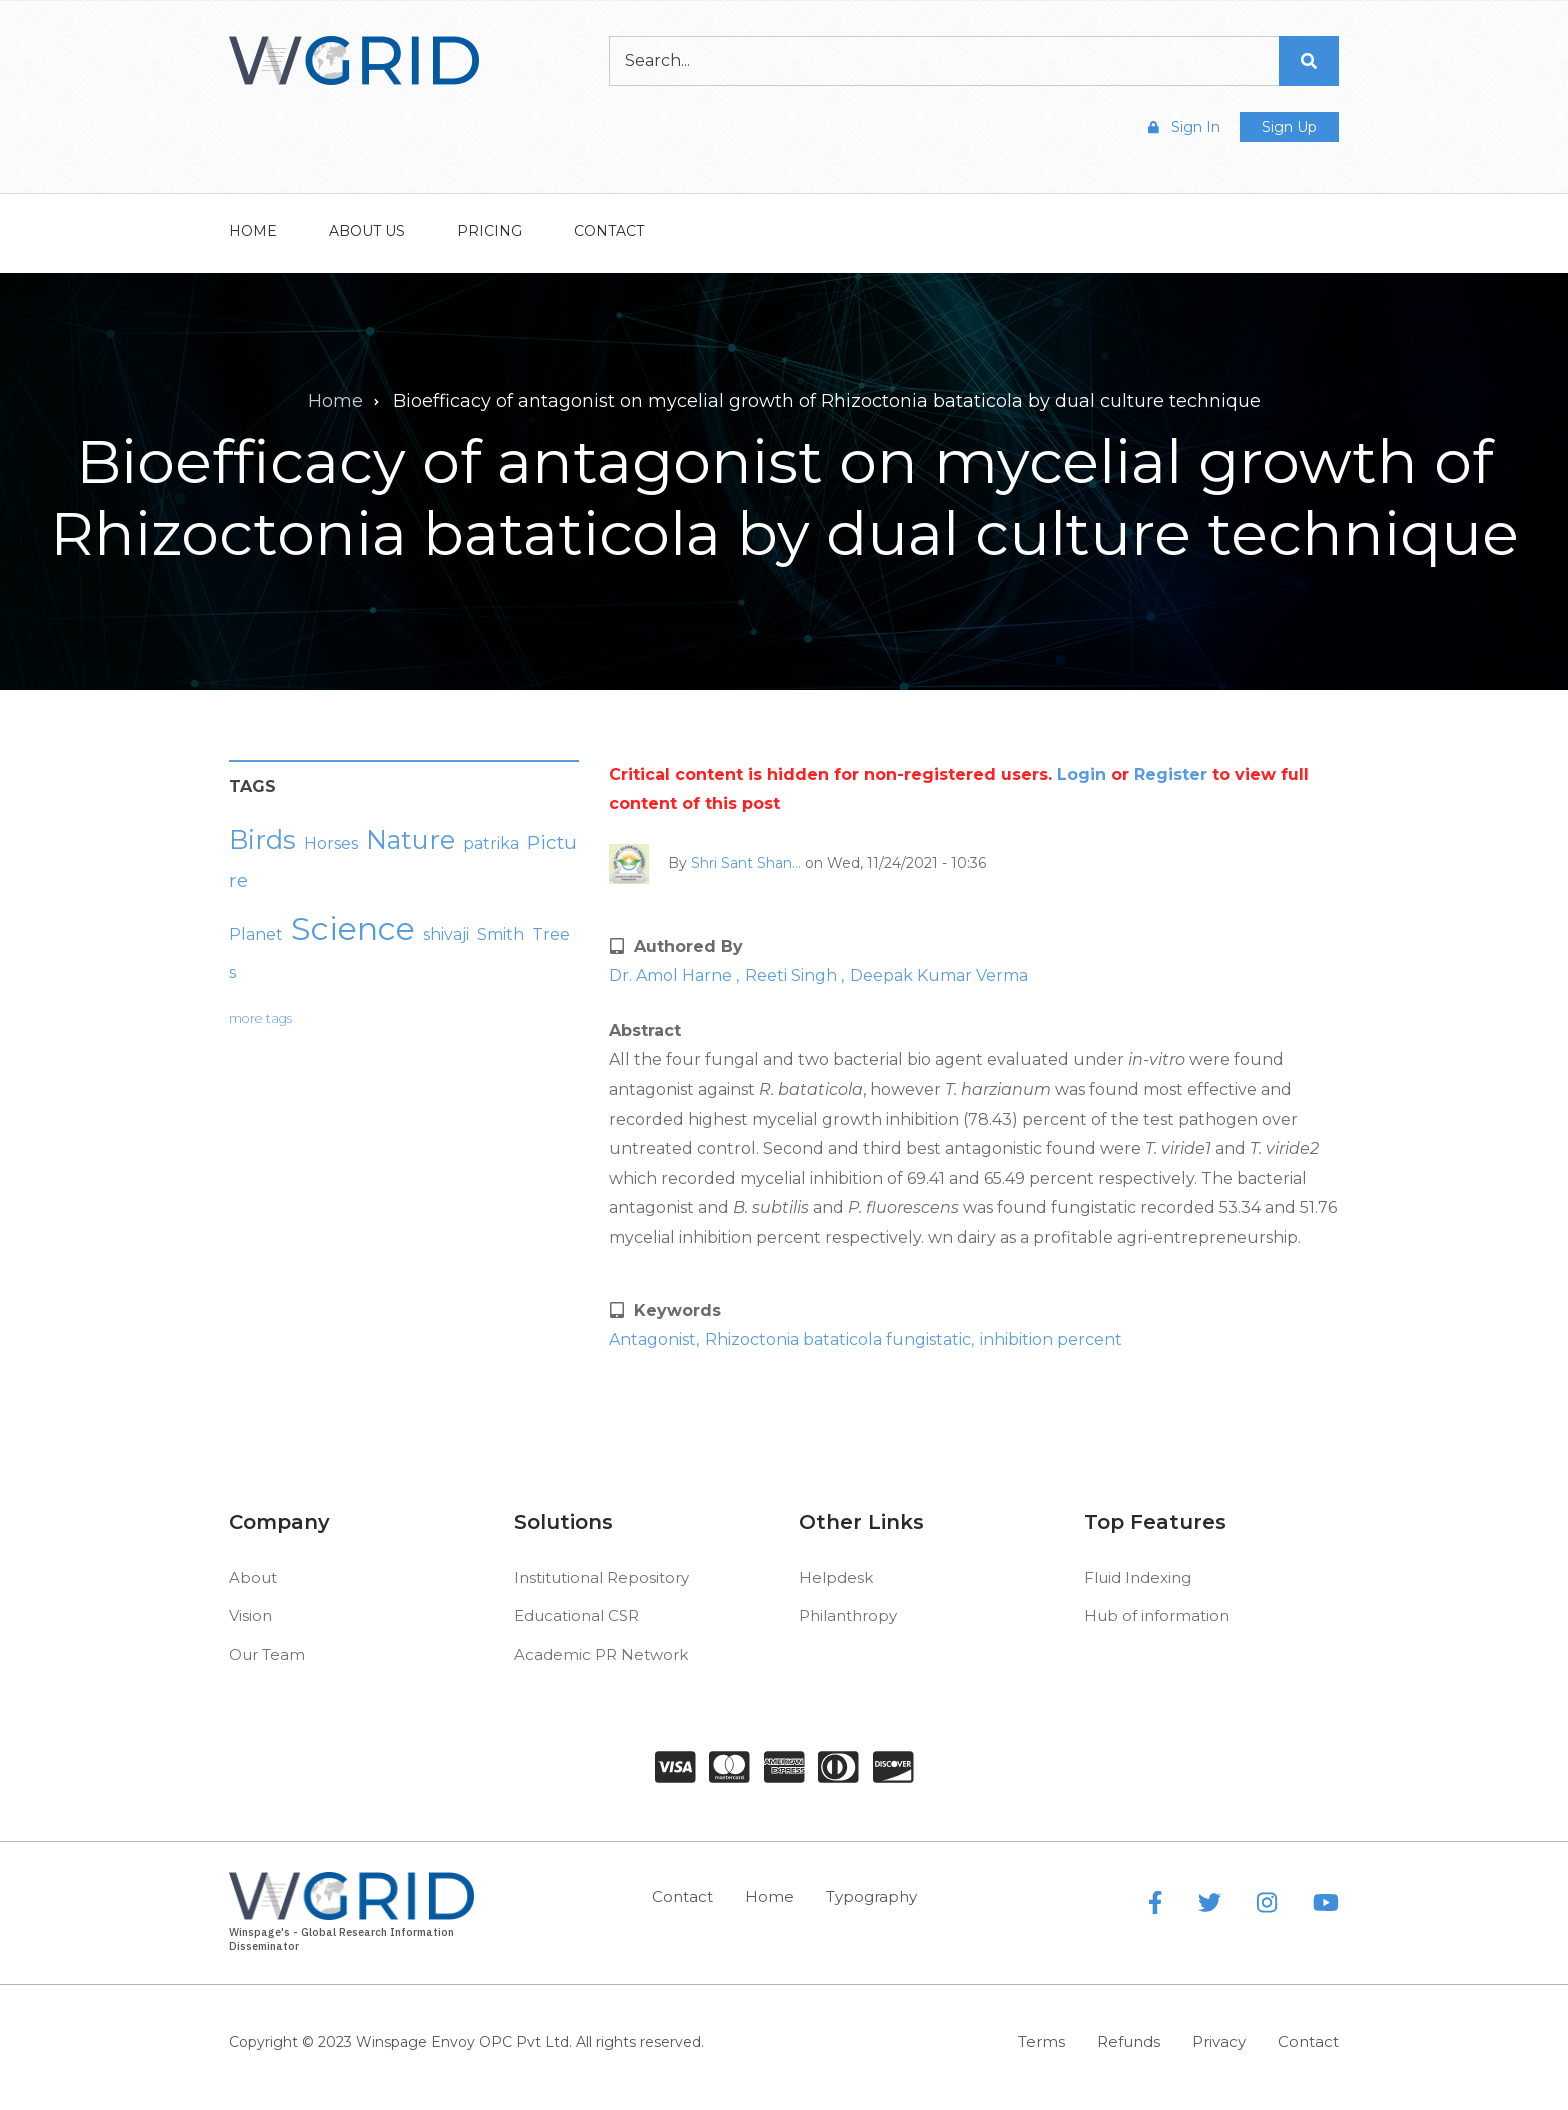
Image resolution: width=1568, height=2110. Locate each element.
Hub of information (1156, 1615)
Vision (250, 1615)
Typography (871, 1896)
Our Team (267, 1654)
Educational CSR (576, 1615)
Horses (331, 843)
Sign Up (1289, 127)
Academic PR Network (601, 1654)
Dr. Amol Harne (672, 975)
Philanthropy (848, 1615)
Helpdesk (836, 1577)
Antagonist (652, 1339)
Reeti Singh (793, 975)
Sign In (1184, 127)
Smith (500, 934)
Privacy (1219, 2041)
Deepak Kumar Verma (939, 975)
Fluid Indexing (1137, 1577)
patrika (491, 843)
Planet (256, 934)
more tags (260, 1018)
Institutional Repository (601, 1577)
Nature (410, 839)
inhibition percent (1051, 1339)
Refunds (1128, 2041)
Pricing (489, 231)
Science (353, 928)
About (253, 1577)
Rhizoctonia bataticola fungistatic (838, 1339)
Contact (609, 231)
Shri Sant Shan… (746, 862)
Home (253, 231)
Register (1170, 774)
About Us (367, 231)
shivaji (446, 934)
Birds (262, 839)
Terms (1041, 2041)
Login (1081, 774)
